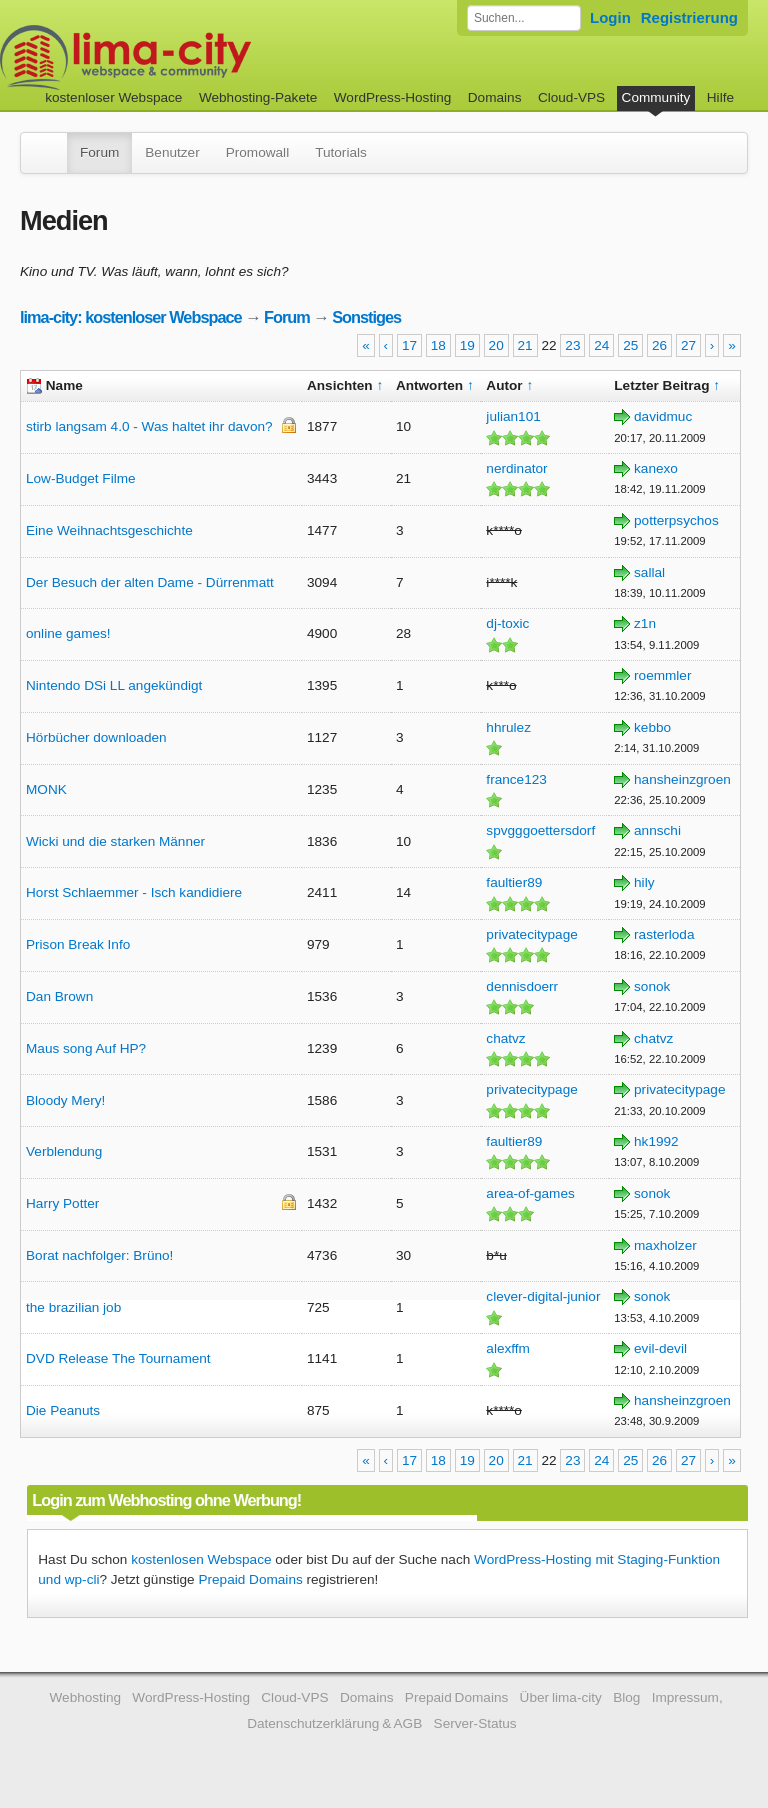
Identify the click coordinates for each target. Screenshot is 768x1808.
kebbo (652, 727)
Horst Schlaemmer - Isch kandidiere (134, 892)
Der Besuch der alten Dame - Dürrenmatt (150, 582)
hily (644, 882)
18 (438, 345)
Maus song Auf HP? (86, 1048)
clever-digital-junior (543, 1296)
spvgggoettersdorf (540, 830)
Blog (626, 1697)
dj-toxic (507, 623)
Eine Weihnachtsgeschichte (109, 530)
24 (601, 345)
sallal (649, 572)
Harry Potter (62, 1203)
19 (467, 345)
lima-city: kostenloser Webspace (131, 317)
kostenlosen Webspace (201, 1559)
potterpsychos (676, 520)
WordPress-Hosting (393, 97)
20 (496, 345)
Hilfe (720, 97)
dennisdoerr (522, 986)
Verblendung (64, 1151)
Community (656, 97)
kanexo (656, 468)
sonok (652, 986)
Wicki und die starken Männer (115, 841)
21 (525, 345)
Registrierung (689, 17)
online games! (68, 633)
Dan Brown (59, 996)
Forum (99, 152)
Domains (495, 97)
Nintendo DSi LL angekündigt (114, 685)
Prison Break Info (78, 944)
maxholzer (665, 1245)
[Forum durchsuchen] (524, 18)
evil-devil (660, 1348)
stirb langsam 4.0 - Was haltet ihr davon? (149, 426)
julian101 (513, 416)
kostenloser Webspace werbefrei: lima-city (200, 57)
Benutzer (172, 152)
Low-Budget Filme (81, 478)
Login (610, 17)
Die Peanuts (63, 1410)
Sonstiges (366, 317)
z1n (645, 623)
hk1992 (656, 1141)
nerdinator (516, 468)
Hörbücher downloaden (96, 737)
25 (630, 345)
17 (409, 345)
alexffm (508, 1348)
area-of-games (530, 1193)
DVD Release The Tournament (118, 1358)
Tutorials (341, 152)
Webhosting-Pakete (258, 97)
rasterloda (664, 934)
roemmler (662, 675)
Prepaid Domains (250, 1579)
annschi (657, 830)
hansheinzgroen (682, 779)
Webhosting (85, 1697)
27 (688, 345)
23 (572, 345)
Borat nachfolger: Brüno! (99, 1255)
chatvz (505, 1038)
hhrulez (508, 727)
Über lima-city (561, 1697)
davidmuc (663, 416)
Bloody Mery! (65, 1100)
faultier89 (514, 882)
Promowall (257, 152)
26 (659, 345)
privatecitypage (531, 934)
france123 (516, 779)
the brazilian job (73, 1307)
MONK (46, 789)
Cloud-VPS (571, 97)
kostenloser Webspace (113, 97)
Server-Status (475, 1723)
